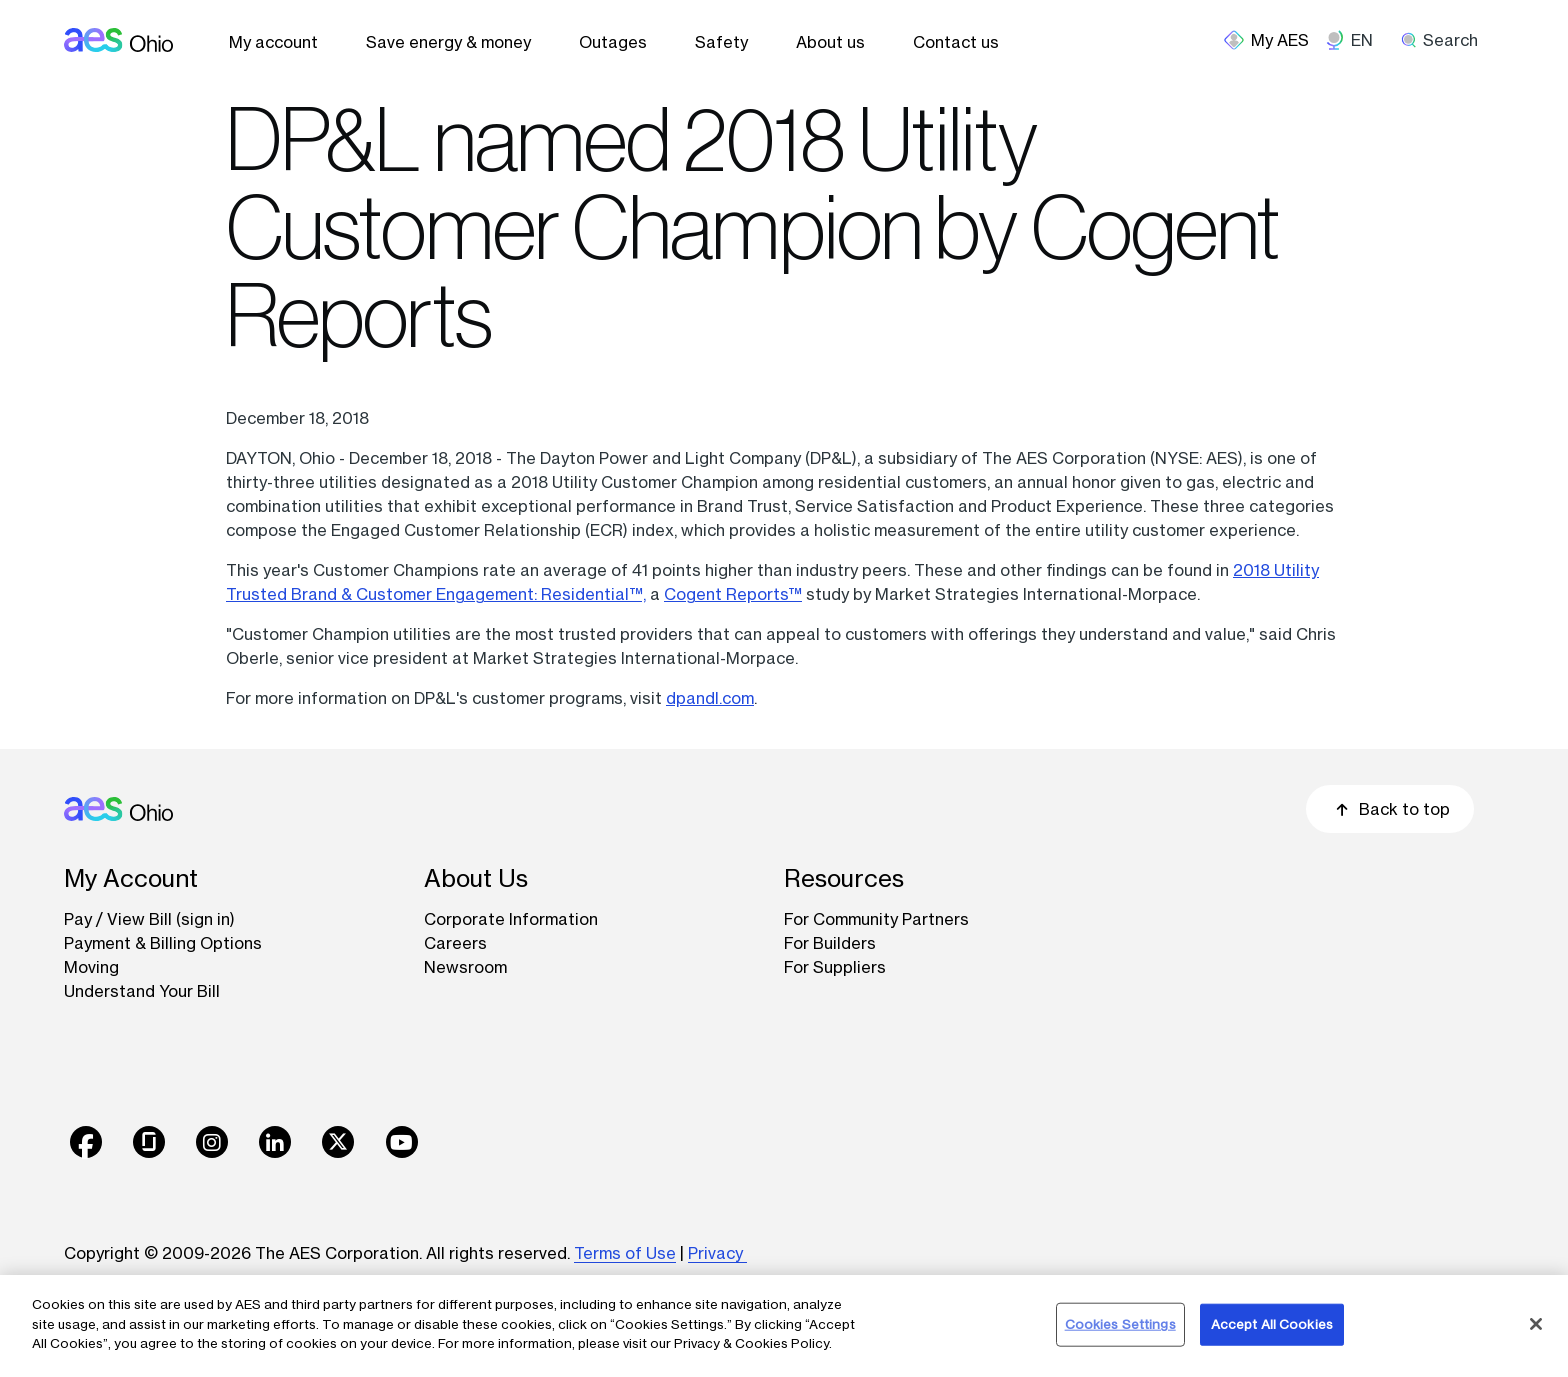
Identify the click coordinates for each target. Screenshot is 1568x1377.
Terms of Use (625, 1253)
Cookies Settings (1120, 1324)
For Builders (830, 943)
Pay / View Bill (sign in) (149, 919)
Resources (844, 878)
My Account (131, 878)
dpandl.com (710, 698)
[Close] (1536, 1324)
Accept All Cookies (1272, 1324)
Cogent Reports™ (733, 594)
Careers (455, 943)
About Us (476, 878)
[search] (1446, 40)
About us (830, 42)
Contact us (956, 42)
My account (273, 42)
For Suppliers (835, 967)
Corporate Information (511, 919)
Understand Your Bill (142, 991)
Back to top (1390, 809)
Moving (91, 967)
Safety (721, 42)
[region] (784, 1326)
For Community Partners (876, 919)
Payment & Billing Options (163, 943)
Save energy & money (448, 42)
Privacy (717, 1253)
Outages (613, 42)
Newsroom (465, 967)
